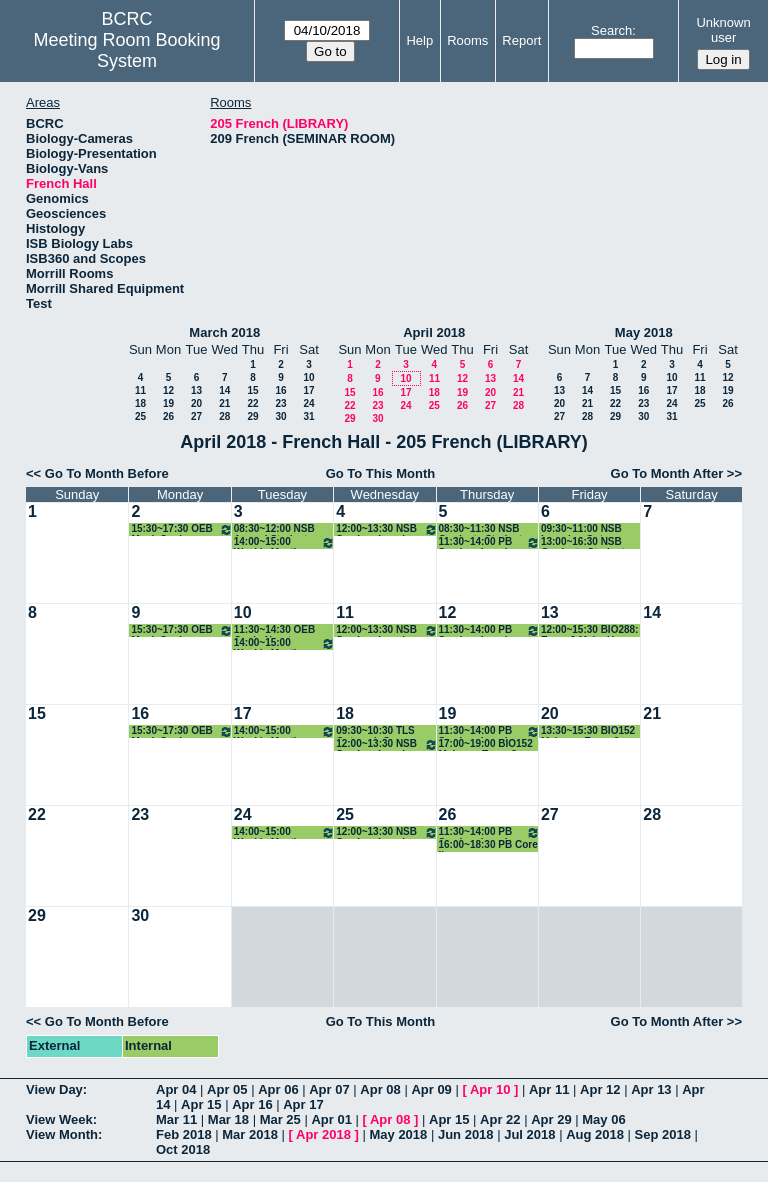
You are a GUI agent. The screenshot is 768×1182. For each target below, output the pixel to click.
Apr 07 (329, 1089)
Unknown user (723, 30)
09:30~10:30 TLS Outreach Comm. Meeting (376, 731)
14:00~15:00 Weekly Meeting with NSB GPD (284, 542)
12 (168, 390)
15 (252, 390)
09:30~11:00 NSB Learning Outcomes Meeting (588, 529)
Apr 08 (380, 1089)
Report (521, 40)
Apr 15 (201, 1104)
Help (419, 40)
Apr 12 (600, 1089)
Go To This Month (381, 473)
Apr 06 (278, 1089)
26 (168, 416)
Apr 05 (227, 1089)
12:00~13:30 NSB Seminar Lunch (386, 529)
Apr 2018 (323, 1134)
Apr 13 (651, 1089)
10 (308, 377)
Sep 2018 (663, 1134)
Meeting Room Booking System (127, 50)
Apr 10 (490, 1089)
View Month (62, 1134)
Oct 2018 (183, 1149)
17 (308, 390)
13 (196, 390)
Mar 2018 (250, 1134)
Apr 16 (252, 1104)
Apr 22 (500, 1119)
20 (196, 403)
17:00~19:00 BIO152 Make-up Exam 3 (486, 744)
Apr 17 (303, 1104)
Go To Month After (667, 473)
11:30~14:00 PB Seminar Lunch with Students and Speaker (489, 542)
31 (308, 416)
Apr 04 (176, 1089)
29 (252, 416)
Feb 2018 (184, 1134)
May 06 (603, 1119)
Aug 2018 (595, 1134)
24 (308, 403)
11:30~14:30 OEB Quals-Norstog (274, 630)
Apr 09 (431, 1089)
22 (252, 403)
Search (611, 30)
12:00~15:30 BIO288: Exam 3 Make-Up (590, 630)
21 (224, 403)
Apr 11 (549, 1089)
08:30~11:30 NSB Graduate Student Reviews (481, 529)
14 (224, 390)
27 (196, 416)
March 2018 (224, 332)
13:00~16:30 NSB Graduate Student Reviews (583, 542)
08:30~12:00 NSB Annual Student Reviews (274, 529)
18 (140, 403)
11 (140, 390)
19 (168, 403)
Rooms (467, 40)
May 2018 (644, 332)
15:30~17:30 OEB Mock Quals (181, 529)
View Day (54, 1089)
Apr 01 (331, 1119)
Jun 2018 (466, 1134)
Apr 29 (551, 1119)
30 (280, 416)
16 (280, 390)
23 (280, 403)
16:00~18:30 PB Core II (488, 845)
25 (140, 416)
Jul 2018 (529, 1134)
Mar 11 (176, 1119)
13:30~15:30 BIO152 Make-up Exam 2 (588, 731)
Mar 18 (228, 1119)
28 (224, 416)
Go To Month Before (107, 473)
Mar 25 (280, 1119)
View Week (59, 1119)
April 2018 (434, 332)
